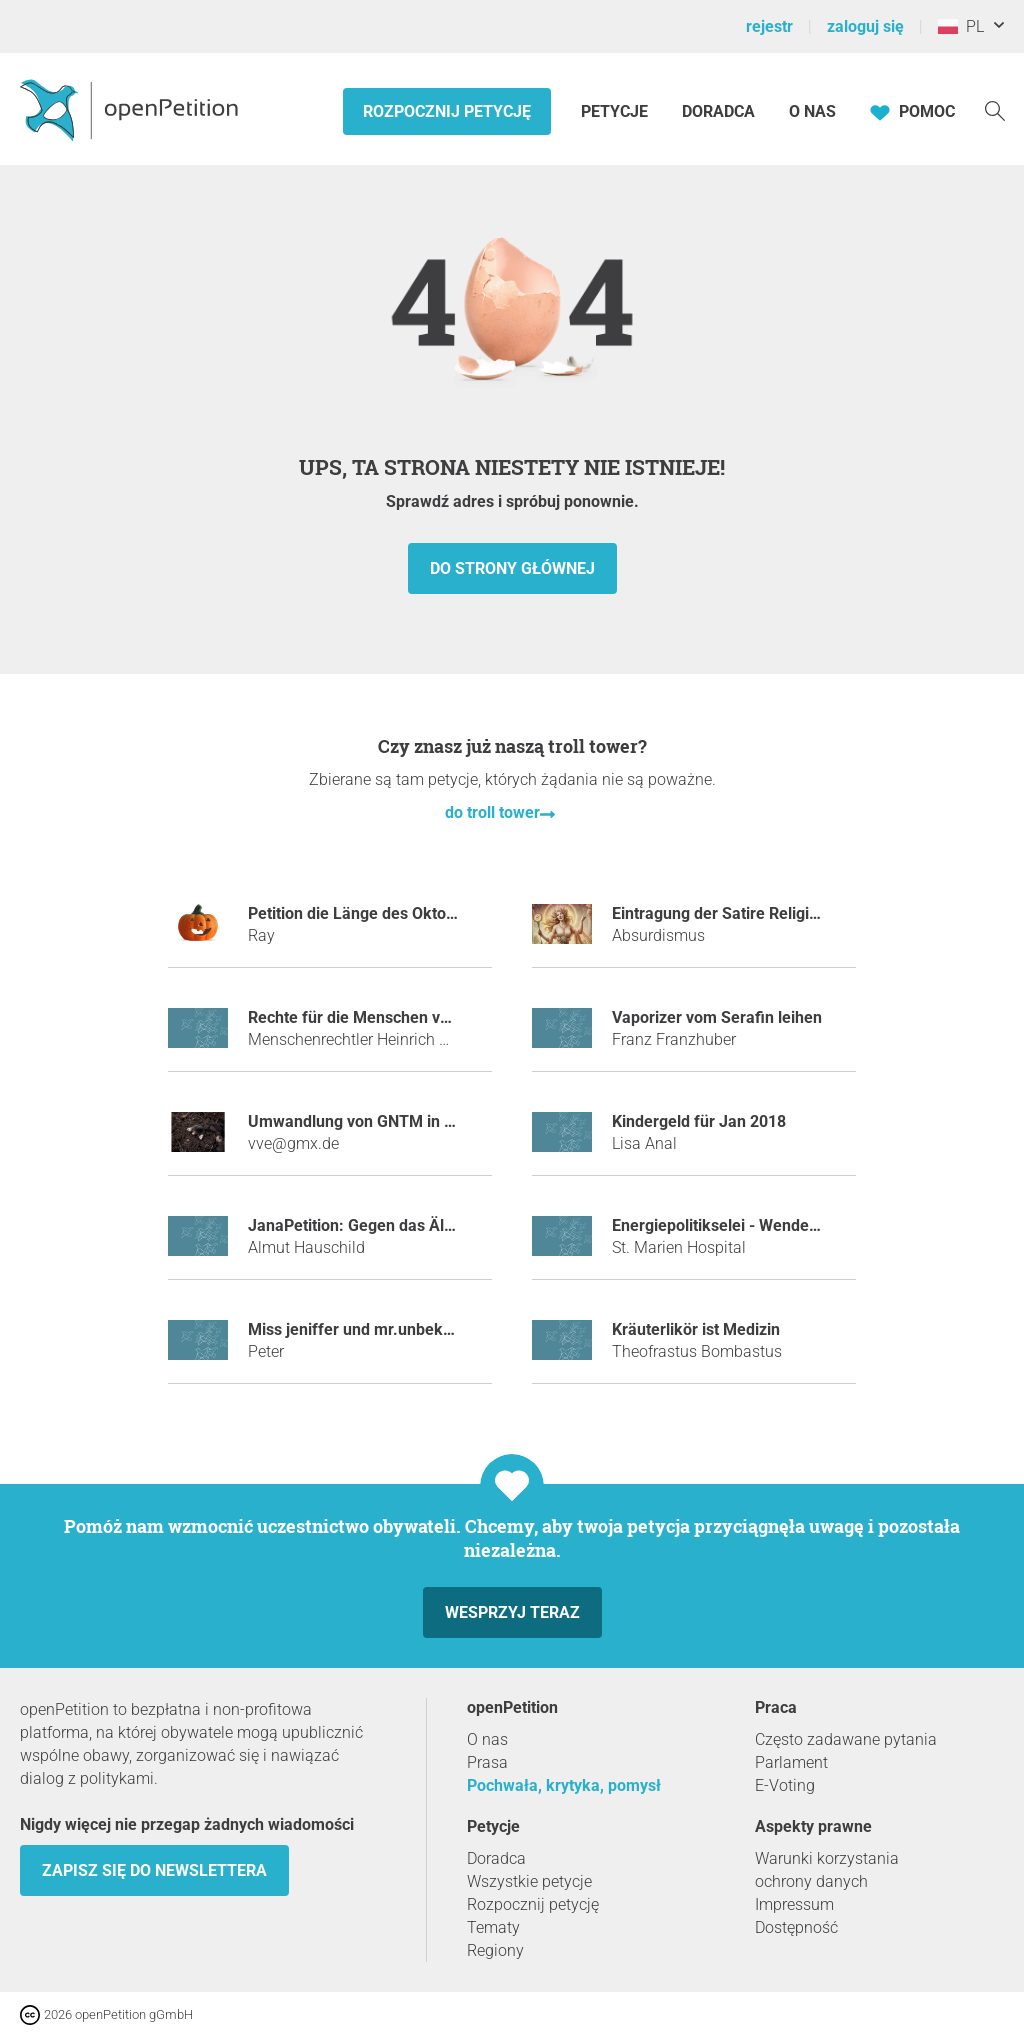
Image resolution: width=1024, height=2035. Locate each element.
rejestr (769, 26)
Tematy (493, 1927)
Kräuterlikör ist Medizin (696, 1329)
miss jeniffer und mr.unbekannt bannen (390, 1329)
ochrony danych (811, 1881)
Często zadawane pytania (846, 1739)
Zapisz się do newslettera (154, 1870)
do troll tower (492, 812)
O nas (812, 111)
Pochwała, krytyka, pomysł (564, 1785)
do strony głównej (512, 568)
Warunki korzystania (827, 1858)
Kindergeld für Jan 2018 (699, 1121)
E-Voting (785, 1785)
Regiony (495, 1950)
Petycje (616, 111)
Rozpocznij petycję (447, 111)
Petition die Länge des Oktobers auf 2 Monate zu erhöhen (455, 913)
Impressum (794, 1904)
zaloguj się (865, 26)
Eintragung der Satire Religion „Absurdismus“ (775, 913)
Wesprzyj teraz (512, 1612)
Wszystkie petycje (529, 1881)
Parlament (791, 1762)
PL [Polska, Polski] (961, 26)
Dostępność (796, 1927)
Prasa (487, 1762)
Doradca (718, 111)
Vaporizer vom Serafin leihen (717, 1017)
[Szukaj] (995, 109)
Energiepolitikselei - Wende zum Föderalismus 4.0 (792, 1225)
